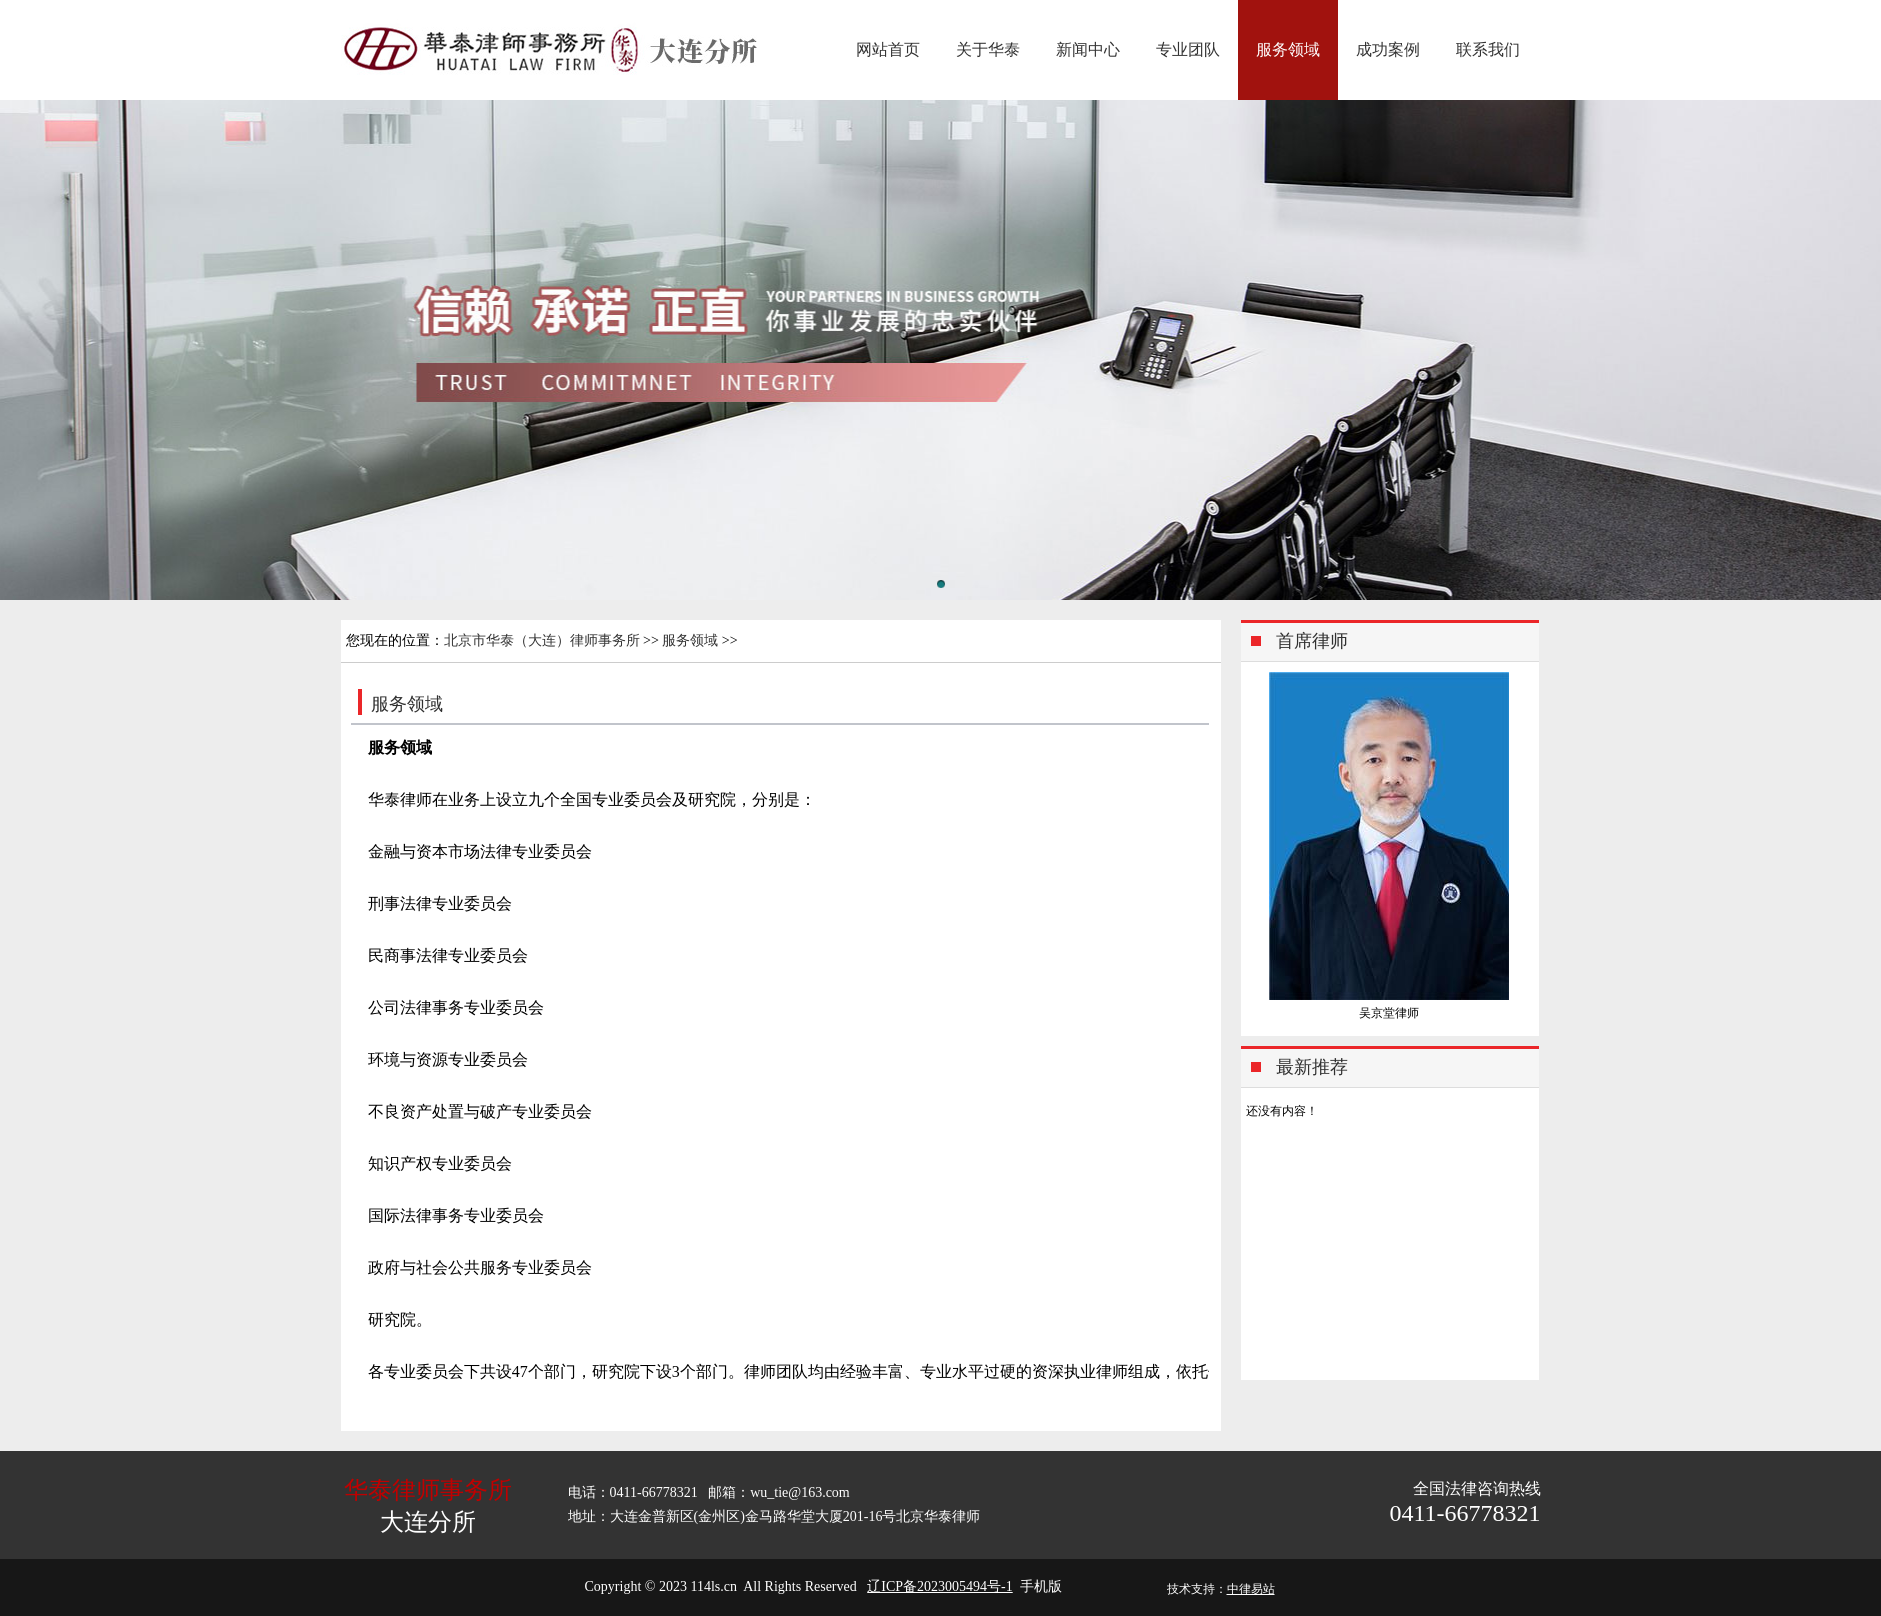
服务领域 (1288, 49)
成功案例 (1388, 49)
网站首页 (888, 49)
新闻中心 (1088, 49)
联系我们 (1488, 49)
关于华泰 (988, 49)
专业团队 (1188, 49)
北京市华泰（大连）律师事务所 (542, 640)
